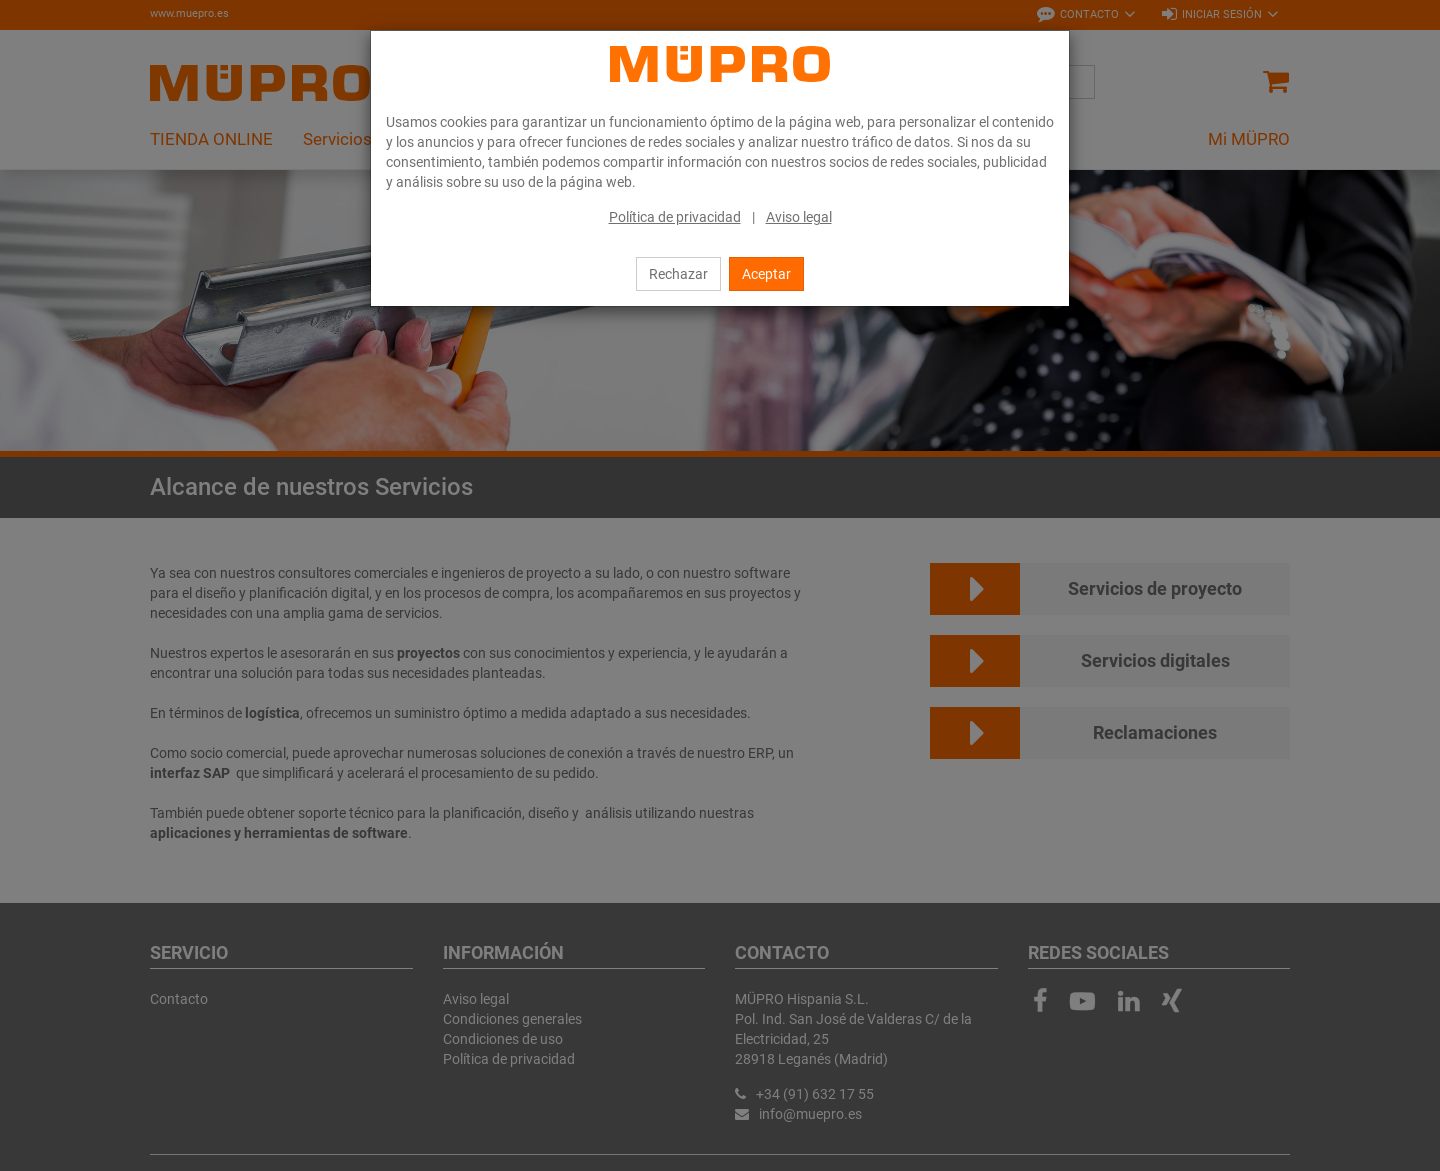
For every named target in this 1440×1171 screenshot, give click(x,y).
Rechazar (678, 274)
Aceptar (766, 274)
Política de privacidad (675, 217)
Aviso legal (799, 217)
